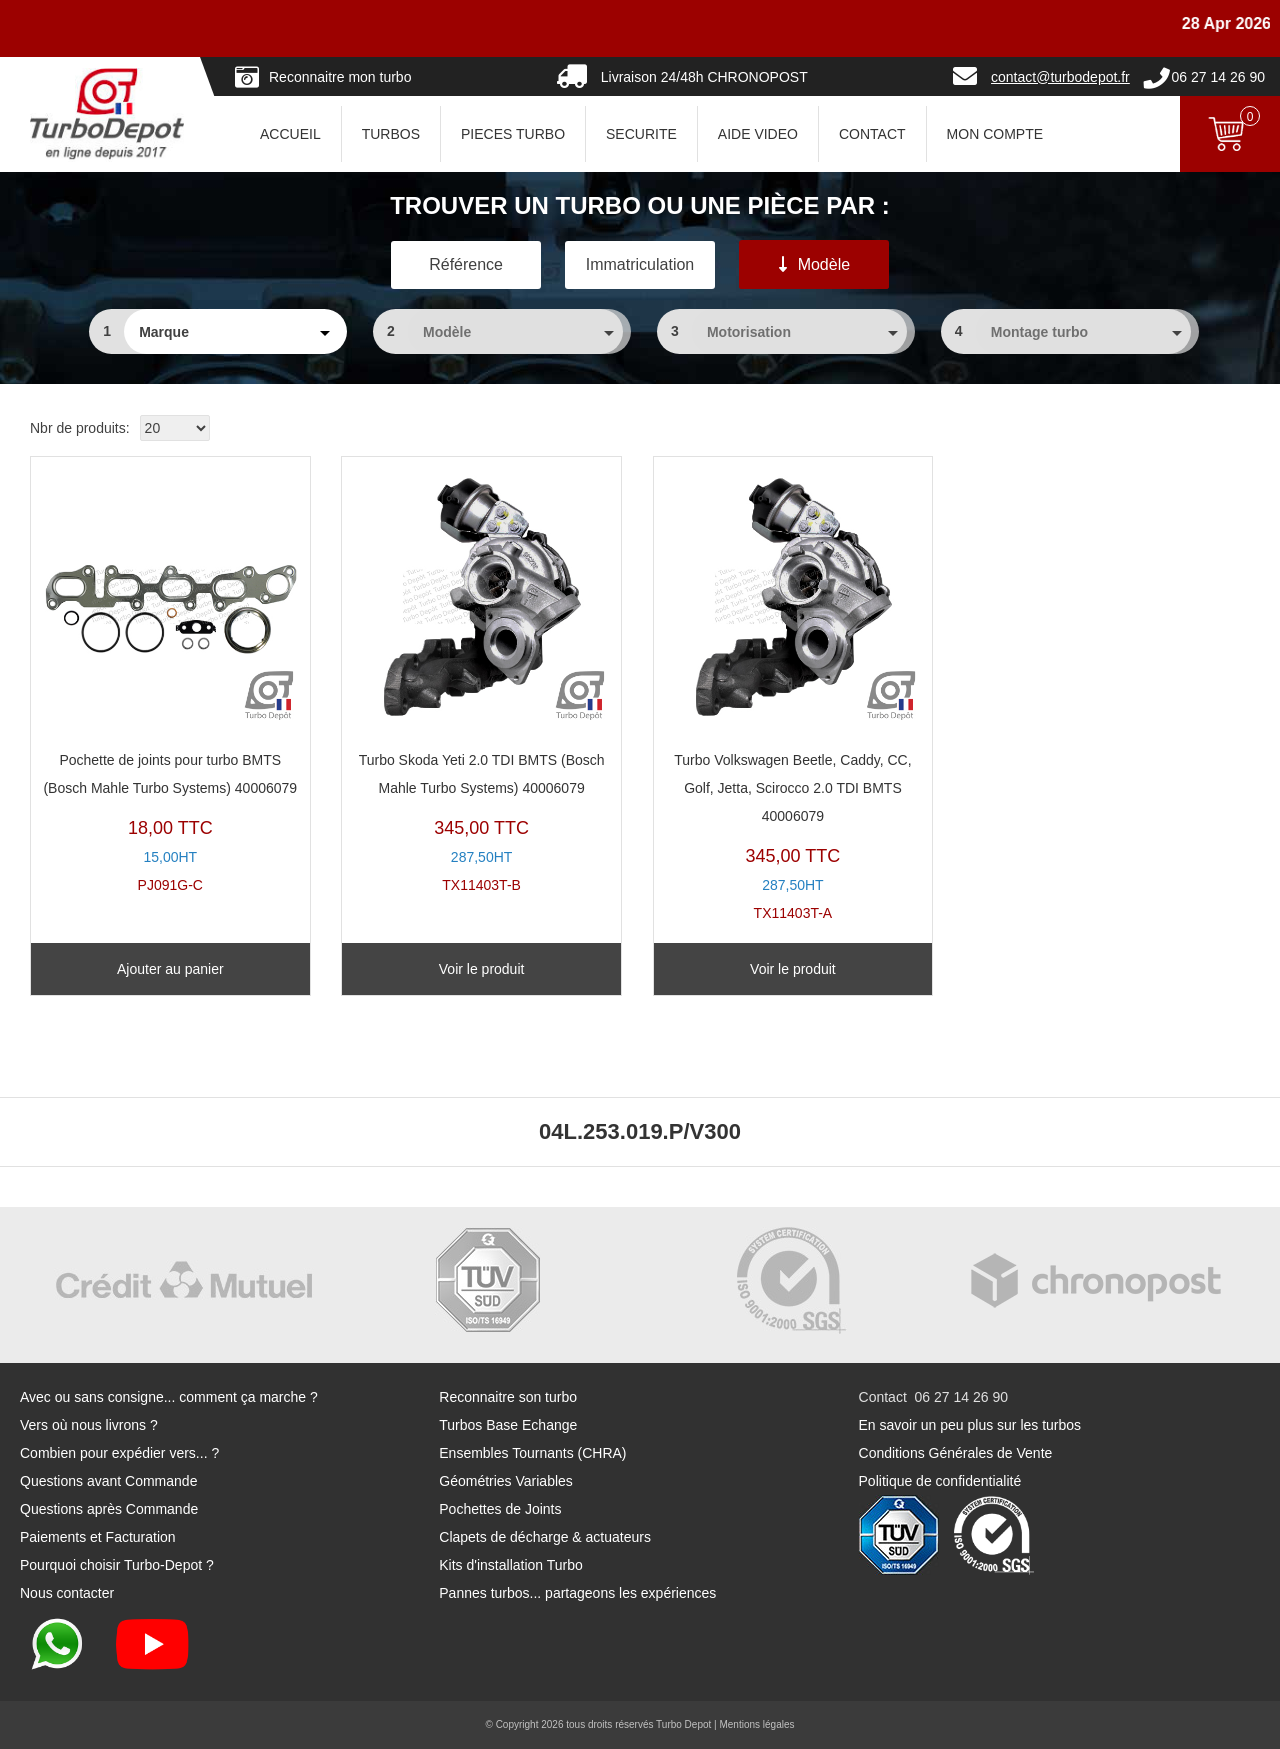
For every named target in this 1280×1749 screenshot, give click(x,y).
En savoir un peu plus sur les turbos (970, 1425)
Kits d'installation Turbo (511, 1565)
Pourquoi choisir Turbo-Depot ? (117, 1565)
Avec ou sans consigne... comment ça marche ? (169, 1397)
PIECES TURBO (513, 134)
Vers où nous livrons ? (89, 1425)
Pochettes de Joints (500, 1509)
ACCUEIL (290, 134)
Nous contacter (67, 1593)
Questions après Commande (109, 1509)
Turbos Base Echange (508, 1425)
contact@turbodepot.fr (1060, 77)
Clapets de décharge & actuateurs (545, 1537)
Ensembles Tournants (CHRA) (532, 1453)
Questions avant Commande (108, 1481)
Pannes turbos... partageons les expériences (577, 1593)
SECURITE (641, 134)
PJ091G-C (170, 680)
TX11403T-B (481, 680)
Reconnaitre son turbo (508, 1397)
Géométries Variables (506, 1481)
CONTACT (872, 134)
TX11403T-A (793, 694)
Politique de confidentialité (940, 1481)
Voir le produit (482, 969)
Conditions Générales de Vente (956, 1453)
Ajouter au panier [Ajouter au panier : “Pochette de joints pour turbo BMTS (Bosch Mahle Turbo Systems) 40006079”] (170, 969)
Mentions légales (756, 1724)
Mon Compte (995, 134)
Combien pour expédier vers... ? (119, 1453)
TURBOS (391, 134)
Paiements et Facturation (98, 1537)
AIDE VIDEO (758, 134)
